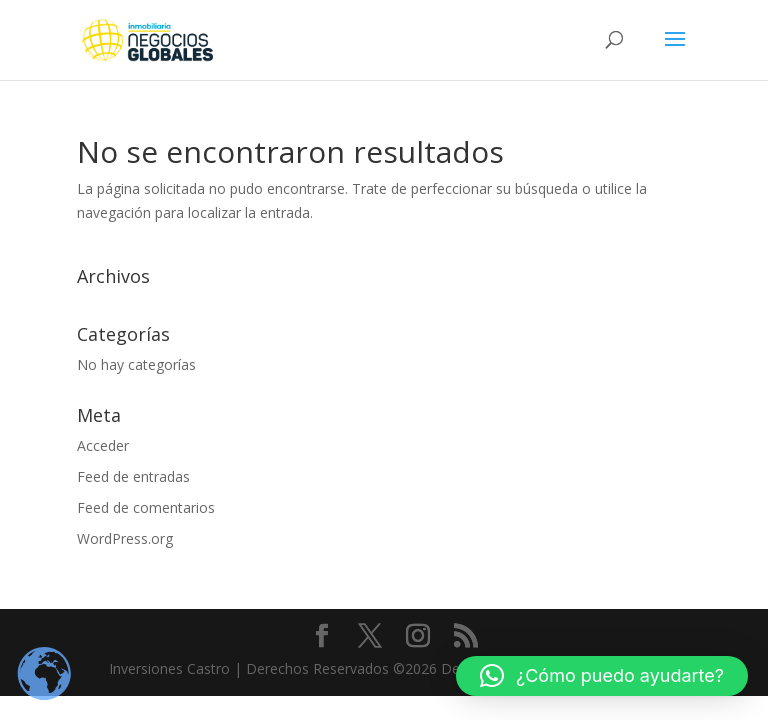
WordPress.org (125, 538)
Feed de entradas (133, 476)
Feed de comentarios (146, 507)
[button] (602, 676)
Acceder (103, 445)
